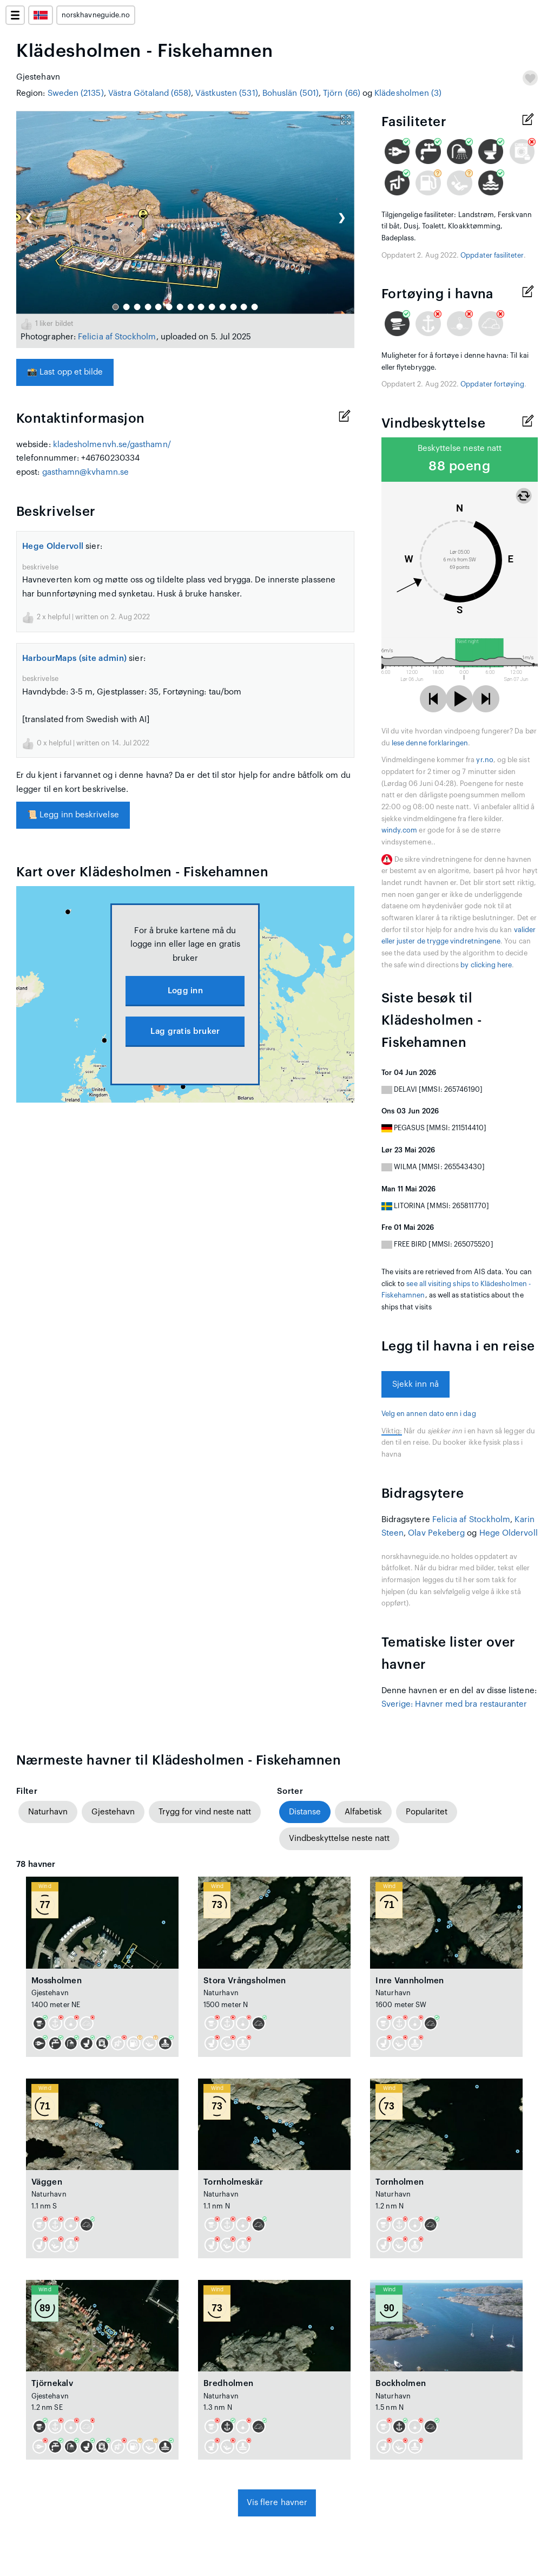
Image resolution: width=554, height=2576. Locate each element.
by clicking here (486, 965)
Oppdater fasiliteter (491, 255)
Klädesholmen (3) (407, 93)
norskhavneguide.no (96, 15)
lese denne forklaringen (430, 743)
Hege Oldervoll (52, 546)
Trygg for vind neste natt (205, 1812)
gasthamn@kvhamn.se (85, 472)
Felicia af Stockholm (117, 337)
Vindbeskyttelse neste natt (339, 1838)
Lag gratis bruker (185, 1031)
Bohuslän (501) (290, 93)
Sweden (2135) (76, 93)
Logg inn (185, 991)
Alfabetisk (363, 1812)
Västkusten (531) (226, 93)
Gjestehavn (113, 1812)
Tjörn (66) (341, 93)
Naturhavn (48, 1812)
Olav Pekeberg (436, 1533)
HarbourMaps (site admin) (74, 658)
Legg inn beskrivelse (73, 815)
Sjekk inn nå (415, 1384)
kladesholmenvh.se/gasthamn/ (112, 445)
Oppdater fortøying (492, 384)
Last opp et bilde (65, 372)
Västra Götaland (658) (150, 93)
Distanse (305, 1812)
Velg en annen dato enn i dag (428, 1414)
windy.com (399, 830)
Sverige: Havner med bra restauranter (454, 1704)
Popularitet (426, 1812)
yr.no (484, 760)
